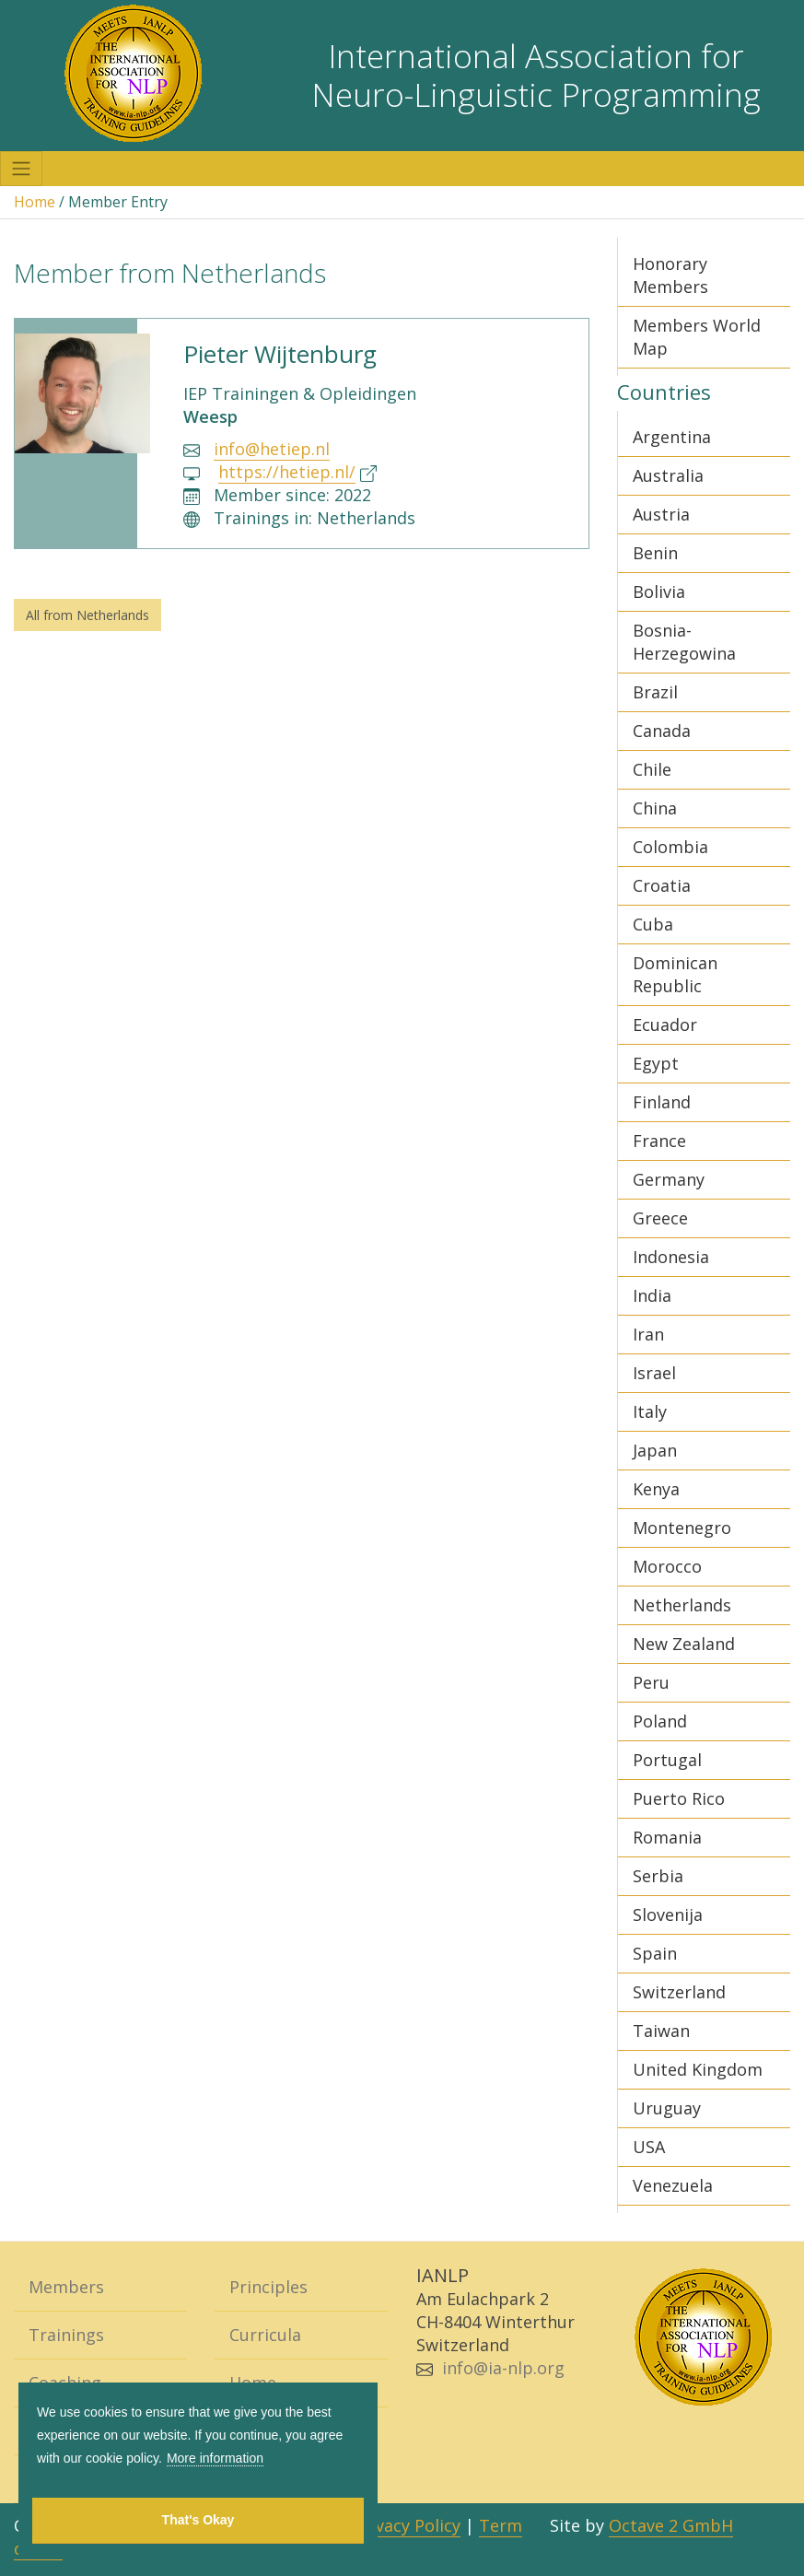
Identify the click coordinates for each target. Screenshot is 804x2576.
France (659, 1141)
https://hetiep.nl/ (286, 472)
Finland (662, 1102)
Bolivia (659, 591)
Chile (652, 769)
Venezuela (673, 2185)
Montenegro (682, 1527)
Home (34, 202)
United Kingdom (698, 2069)
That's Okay (198, 2519)
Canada (662, 731)
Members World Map (697, 336)
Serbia (658, 1876)
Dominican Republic (675, 974)
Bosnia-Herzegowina (684, 641)
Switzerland (679, 1992)
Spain (655, 1953)
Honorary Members (670, 275)
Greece (660, 1218)
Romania (667, 1837)
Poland (660, 1721)
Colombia (670, 847)
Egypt (656, 1063)
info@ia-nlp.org (503, 2368)
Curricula (265, 2335)
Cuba (653, 924)
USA (649, 2147)
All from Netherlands (87, 615)
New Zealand (684, 1644)
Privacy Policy (407, 2525)
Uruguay (667, 2108)
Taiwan (661, 2031)
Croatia (662, 885)
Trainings (66, 2335)
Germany (669, 1179)
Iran (648, 1334)
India (652, 1295)
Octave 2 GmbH (671, 2525)
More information (215, 2458)
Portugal (667, 1760)
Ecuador (665, 1024)
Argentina (672, 437)
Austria (661, 514)
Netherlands (682, 1605)
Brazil (655, 692)
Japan (655, 1450)
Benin (655, 553)
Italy (650, 1411)
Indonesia (671, 1257)
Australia (668, 475)
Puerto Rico (679, 1798)
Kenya (656, 1489)
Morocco (667, 1566)
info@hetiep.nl (272, 449)
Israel (654, 1373)
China (655, 808)
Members (66, 2287)
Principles (268, 2287)
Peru (651, 1682)
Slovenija (668, 1914)
